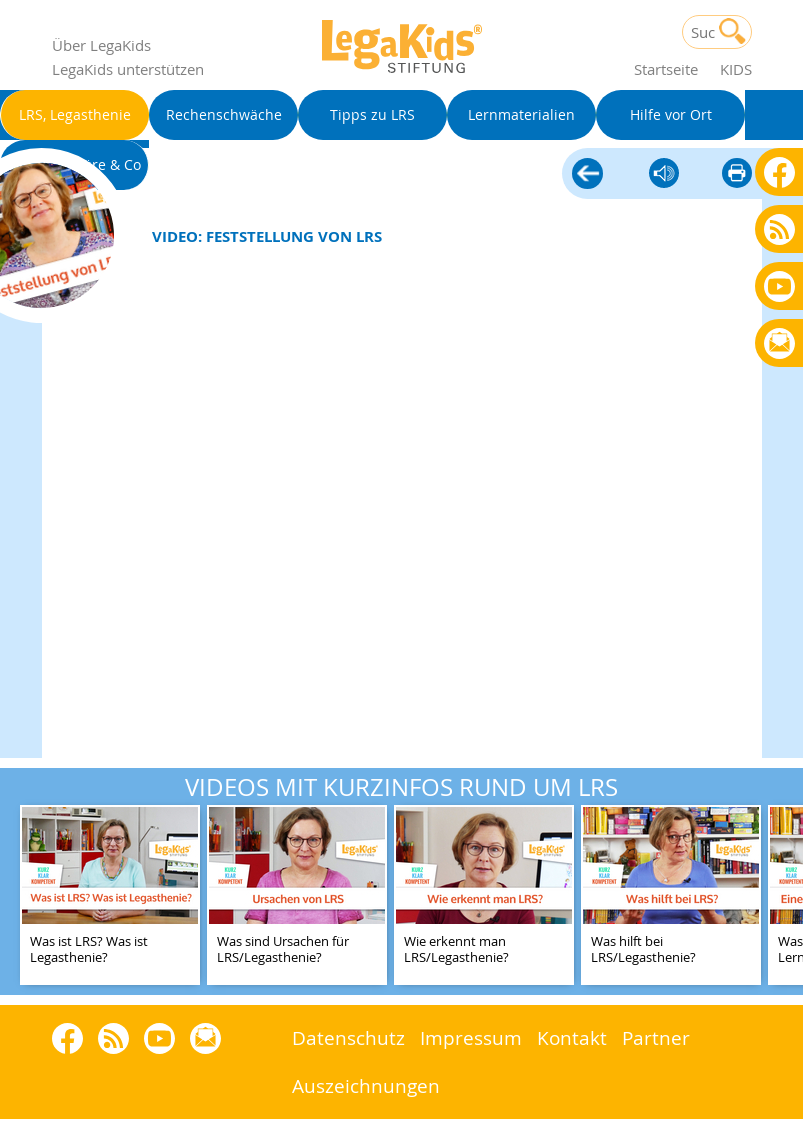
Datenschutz (348, 1037)
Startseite (666, 69)
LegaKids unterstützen (128, 69)
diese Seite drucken (737, 174)
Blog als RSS (779, 230)
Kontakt (572, 1037)
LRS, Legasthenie (587, 175)
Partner (656, 1037)
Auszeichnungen (366, 1085)
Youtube (779, 285)
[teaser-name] (110, 896)
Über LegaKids (101, 45)
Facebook (779, 171)
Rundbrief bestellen (779, 344)
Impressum (471, 1037)
